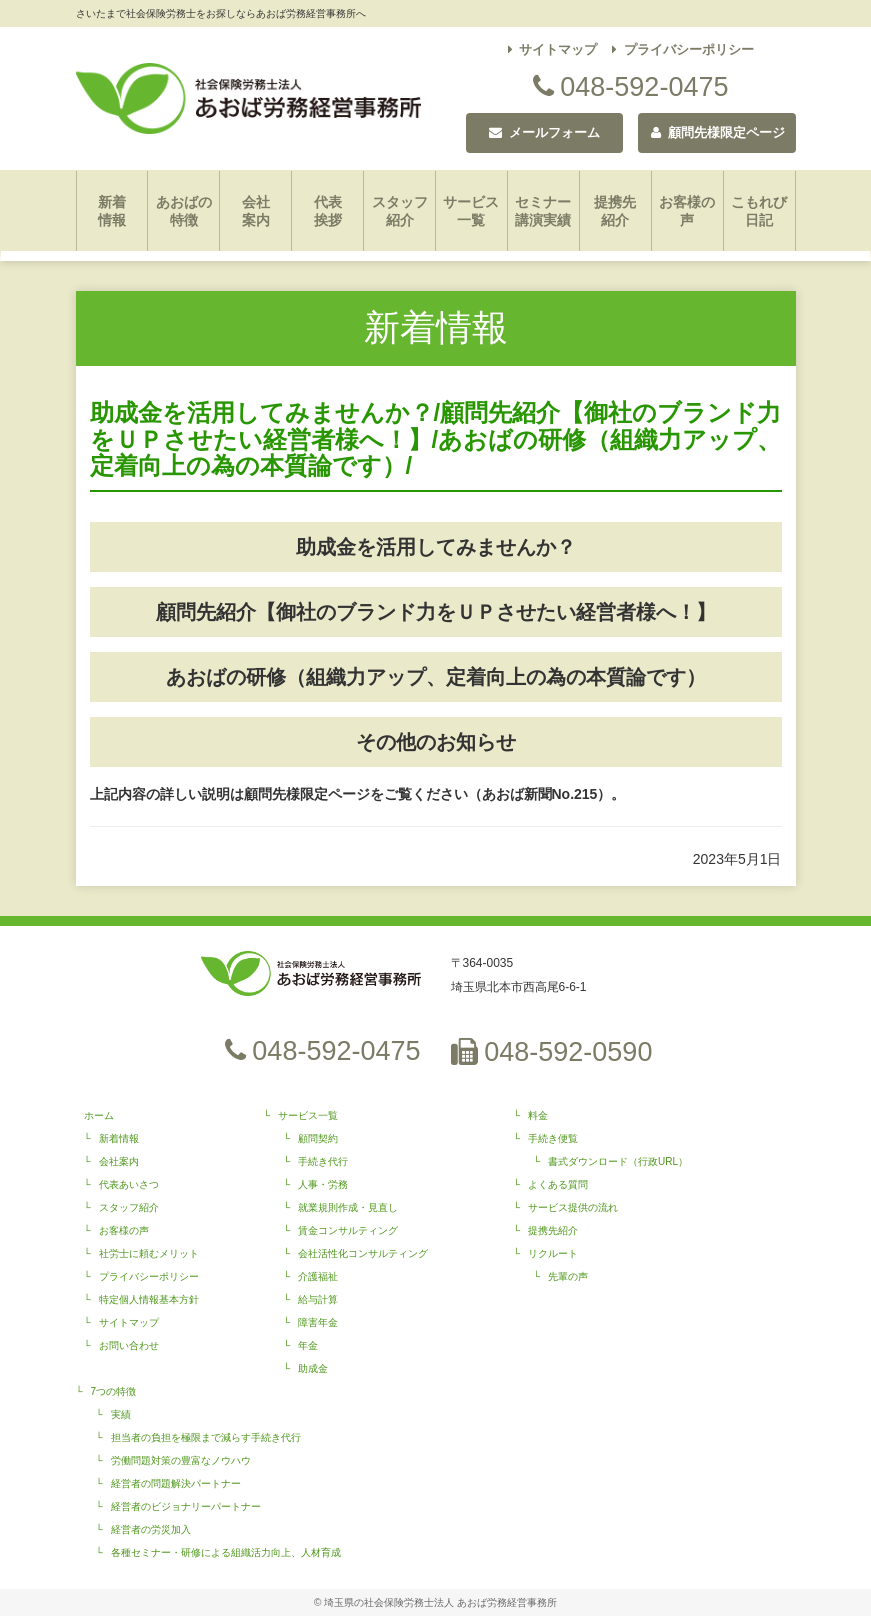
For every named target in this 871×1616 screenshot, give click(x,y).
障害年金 (318, 1322)
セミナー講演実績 (543, 211)
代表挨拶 (328, 211)
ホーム (99, 1115)
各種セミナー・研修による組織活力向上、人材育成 (226, 1552)
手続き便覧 (553, 1138)
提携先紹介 (615, 211)
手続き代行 (323, 1161)
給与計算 (318, 1299)
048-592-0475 (631, 87)
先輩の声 (568, 1276)
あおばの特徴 (184, 211)
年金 (308, 1345)
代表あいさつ (129, 1184)
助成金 (313, 1368)
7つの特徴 (114, 1391)
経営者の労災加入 (151, 1529)
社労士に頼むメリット (149, 1253)
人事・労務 (323, 1184)
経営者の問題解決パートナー (176, 1483)
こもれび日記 (759, 211)
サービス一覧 (471, 211)
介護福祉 (318, 1276)
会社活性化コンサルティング (363, 1253)
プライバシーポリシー (683, 49)
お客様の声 (687, 211)
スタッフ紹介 (400, 211)
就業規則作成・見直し (348, 1207)
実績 (121, 1414)
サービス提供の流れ (573, 1207)
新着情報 (112, 211)
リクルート (553, 1253)
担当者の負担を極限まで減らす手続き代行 (206, 1437)
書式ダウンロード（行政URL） (618, 1161)
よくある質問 (558, 1184)
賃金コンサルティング (348, 1230)
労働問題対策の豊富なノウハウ (181, 1460)
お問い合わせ (129, 1345)
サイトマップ (553, 49)
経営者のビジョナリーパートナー (186, 1506)
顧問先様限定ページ (718, 132)
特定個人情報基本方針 (149, 1299)
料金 (538, 1115)
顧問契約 (318, 1138)
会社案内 (256, 211)
